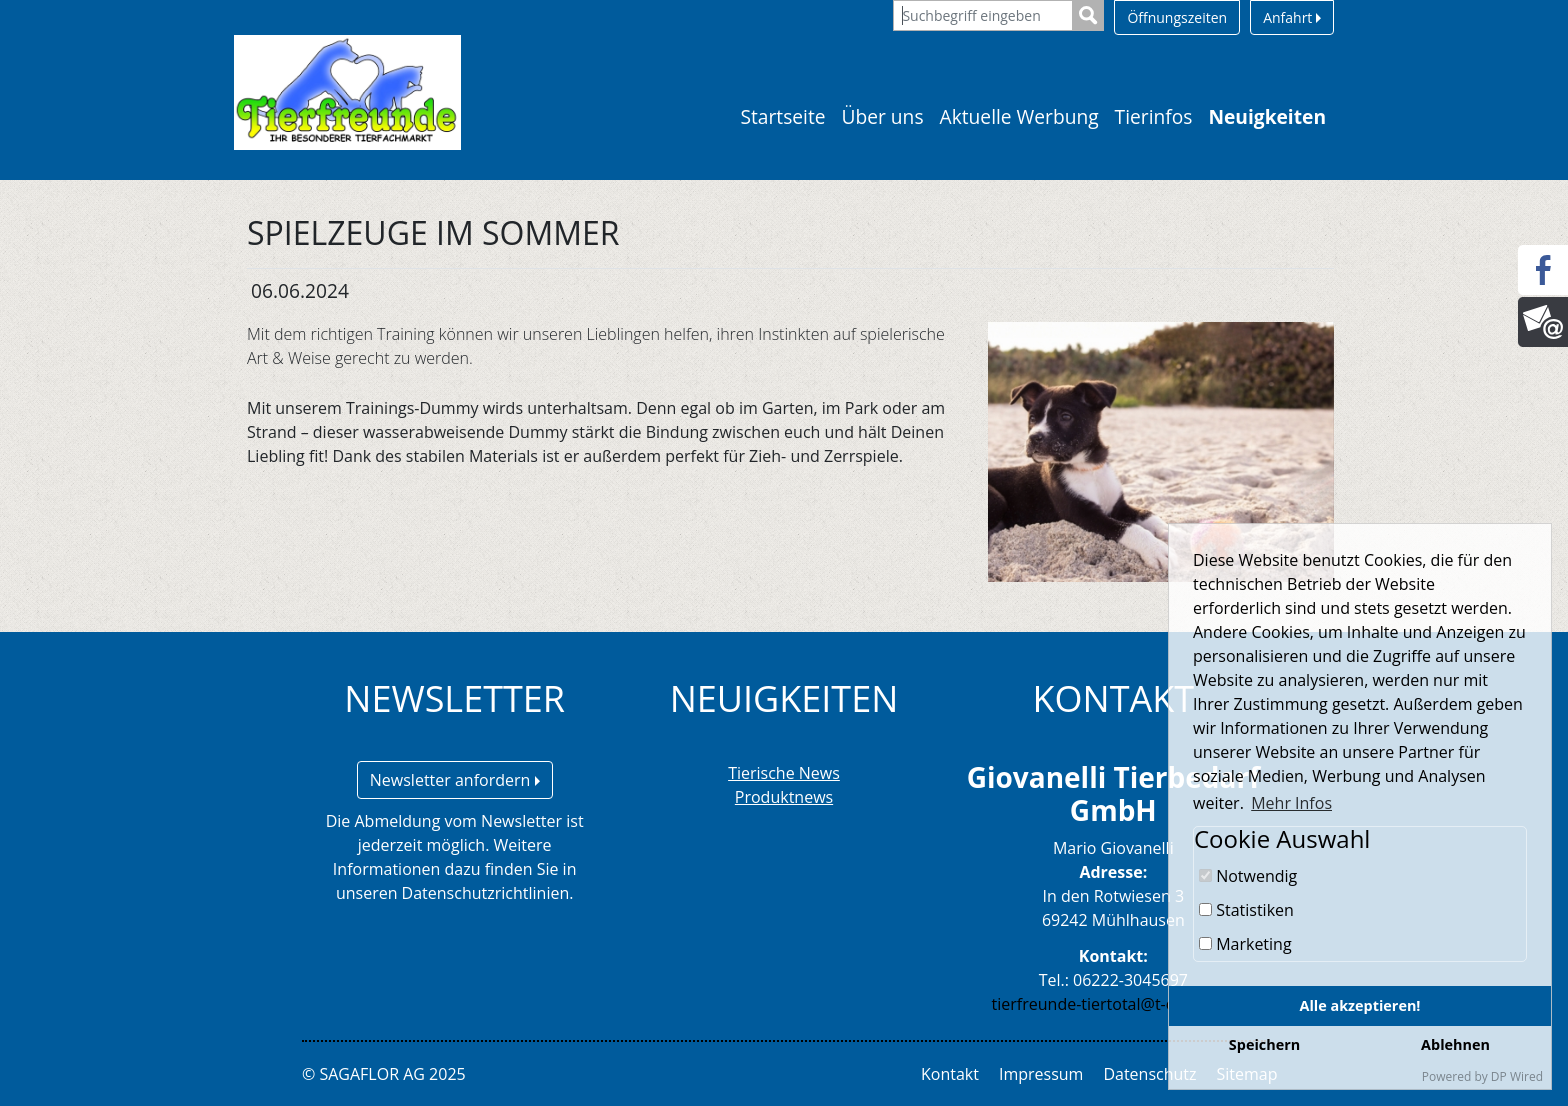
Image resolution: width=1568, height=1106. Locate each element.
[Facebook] (1543, 270)
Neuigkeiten (1267, 116)
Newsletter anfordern (455, 780)
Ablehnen (1455, 1044)
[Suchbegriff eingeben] (983, 15)
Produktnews (784, 797)
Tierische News (784, 773)
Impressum (1041, 1074)
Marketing (1245, 944)
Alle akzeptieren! (1360, 1005)
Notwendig (1248, 876)
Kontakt (950, 1074)
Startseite (782, 116)
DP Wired (1517, 1076)
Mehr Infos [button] (1291, 803)
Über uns (883, 116)
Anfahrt (1292, 17)
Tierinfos (1154, 116)
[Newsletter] (1543, 322)
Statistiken (1246, 910)
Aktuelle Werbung (1019, 116)
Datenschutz (1149, 1074)
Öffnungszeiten (1177, 17)
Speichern (1264, 1044)
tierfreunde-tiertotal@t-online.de (1113, 1004)
